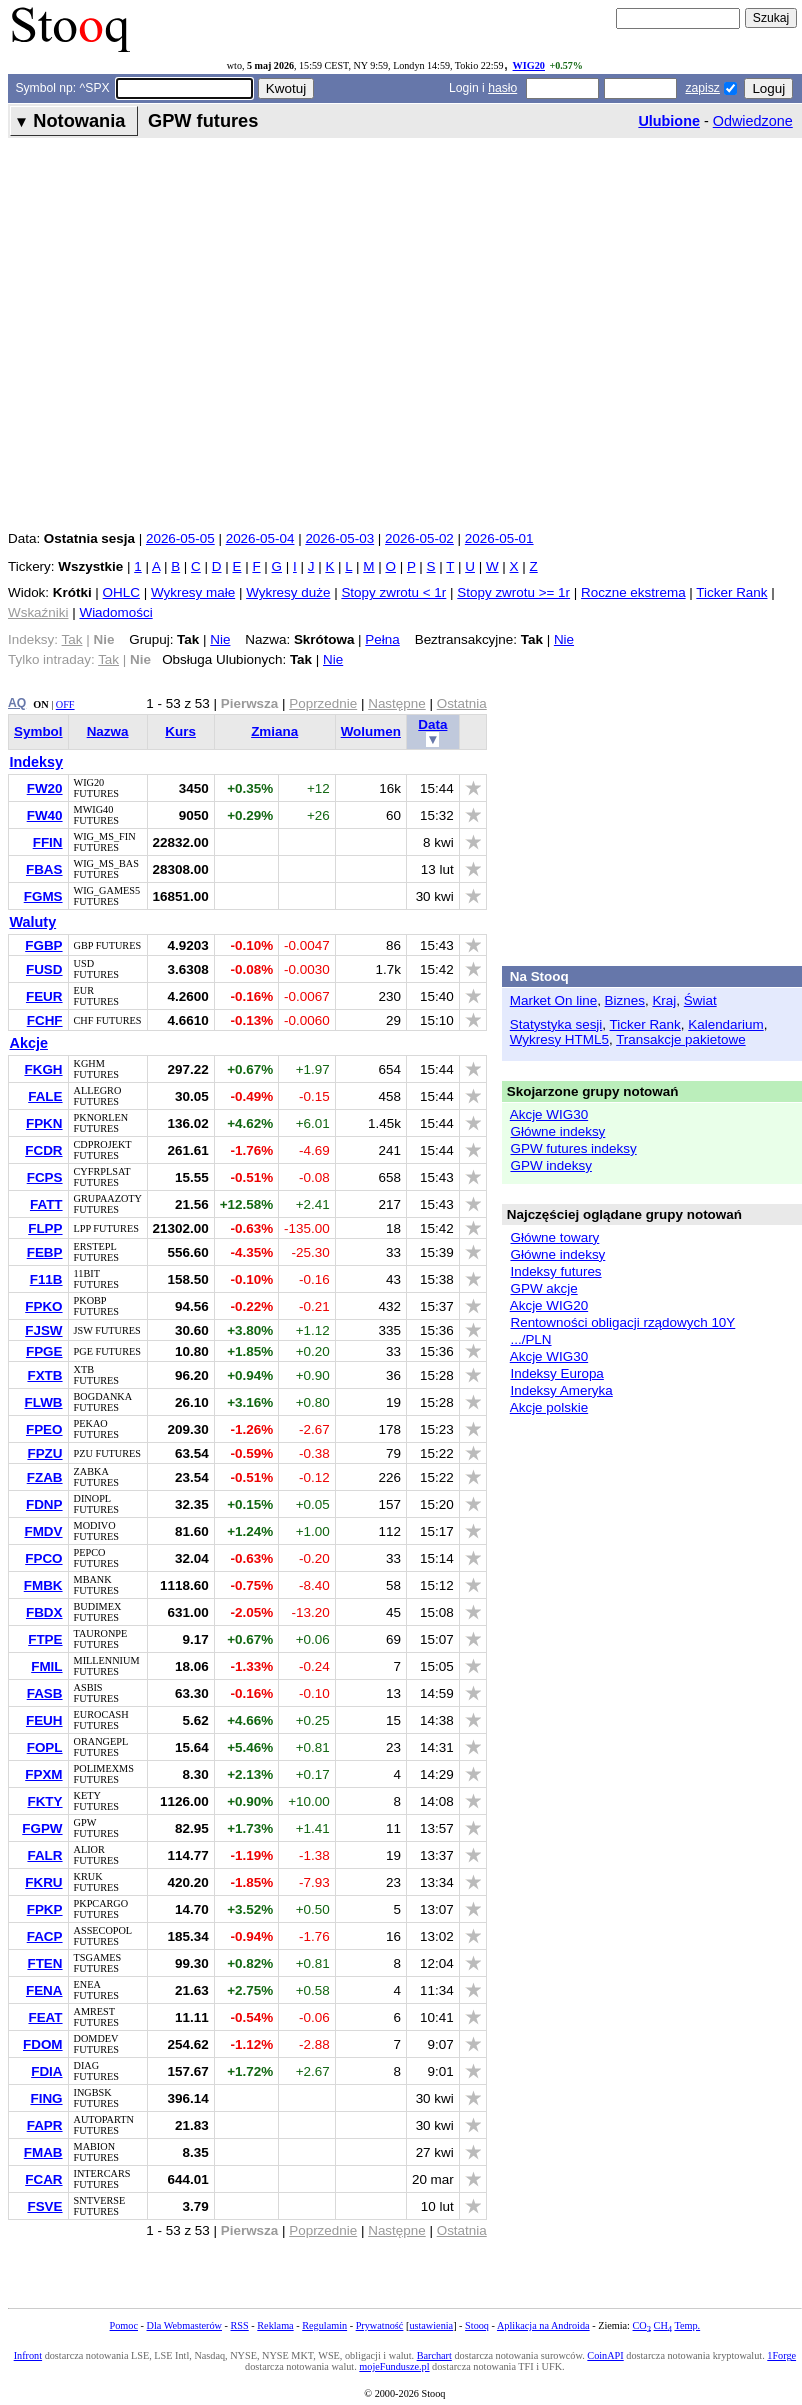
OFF (65, 704)
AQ (17, 703)
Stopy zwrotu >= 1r (513, 592)
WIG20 (529, 65)
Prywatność (380, 2325)
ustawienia (431, 2325)
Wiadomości (115, 612)
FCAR (43, 2179)
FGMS (43, 896)
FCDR (43, 1150)
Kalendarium (725, 1024)
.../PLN (530, 1339)
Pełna (382, 639)
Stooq (477, 2325)
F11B (46, 1279)
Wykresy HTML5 (559, 1039)
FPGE (44, 1351)
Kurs (180, 731)
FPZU (44, 1453)
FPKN (44, 1123)
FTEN (44, 1963)
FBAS (44, 869)
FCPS (45, 1177)
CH (663, 2325)
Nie (220, 639)
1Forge (781, 2355)
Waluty (33, 922)
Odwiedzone (753, 121)
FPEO (44, 1429)
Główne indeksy (557, 1131)
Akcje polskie (549, 1407)
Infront (28, 2355)
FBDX (44, 1612)
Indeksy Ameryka (561, 1390)
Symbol (38, 731)
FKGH (43, 1069)
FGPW (42, 1828)
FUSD (44, 969)
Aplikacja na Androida (543, 2325)
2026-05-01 (499, 538)
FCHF (45, 1020)
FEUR (44, 996)
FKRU (43, 1882)
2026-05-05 (180, 538)
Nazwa (108, 731)
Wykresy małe (193, 592)
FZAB (45, 1477)
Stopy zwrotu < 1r (393, 592)
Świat (700, 1000)
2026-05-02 (419, 538)
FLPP (45, 1228)
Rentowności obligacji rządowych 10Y (622, 1322)
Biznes (625, 1000)
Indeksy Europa (556, 1373)
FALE (45, 1096)
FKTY (44, 1801)
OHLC (121, 592)
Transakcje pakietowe (680, 1039)
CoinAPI (605, 2355)
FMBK (43, 1585)
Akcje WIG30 (549, 1114)
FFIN (48, 842)
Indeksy (37, 762)
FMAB (43, 2152)
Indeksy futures (555, 1271)
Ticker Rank (731, 592)
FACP (45, 1936)
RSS (240, 2325)
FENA (44, 1990)
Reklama (275, 2325)
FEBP (45, 1252)
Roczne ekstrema (633, 592)
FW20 (45, 788)
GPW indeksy (550, 1165)
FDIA (46, 2071)
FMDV (43, 1531)
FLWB (43, 1402)
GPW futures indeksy (573, 1148)
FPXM (43, 1774)
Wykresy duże (288, 592)
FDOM (43, 2044)
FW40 (45, 815)
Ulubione (669, 121)
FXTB (44, 1375)
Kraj (664, 1000)
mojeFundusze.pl (394, 2366)
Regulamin (324, 2325)
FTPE (45, 1639)
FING (46, 2098)
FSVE (44, 2206)
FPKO (43, 1306)
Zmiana (274, 731)
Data (432, 724)
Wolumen (371, 731)
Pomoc (124, 2325)
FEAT (45, 2017)
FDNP (44, 1504)
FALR (44, 1855)
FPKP (45, 1909)
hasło (502, 88)
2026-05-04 (260, 538)
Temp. (687, 2325)
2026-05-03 (339, 538)
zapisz (702, 88)
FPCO (43, 1558)
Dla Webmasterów (184, 2325)
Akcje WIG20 (549, 1305)
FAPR (45, 2125)
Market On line (553, 1000)
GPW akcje (543, 1288)
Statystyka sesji (556, 1024)
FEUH (44, 1720)
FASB (45, 1693)
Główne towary (554, 1237)
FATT (46, 1204)
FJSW (43, 1330)
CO (642, 2325)
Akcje (29, 1043)
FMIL (46, 1666)
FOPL (45, 1747)
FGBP (43, 945)
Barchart (434, 2355)
